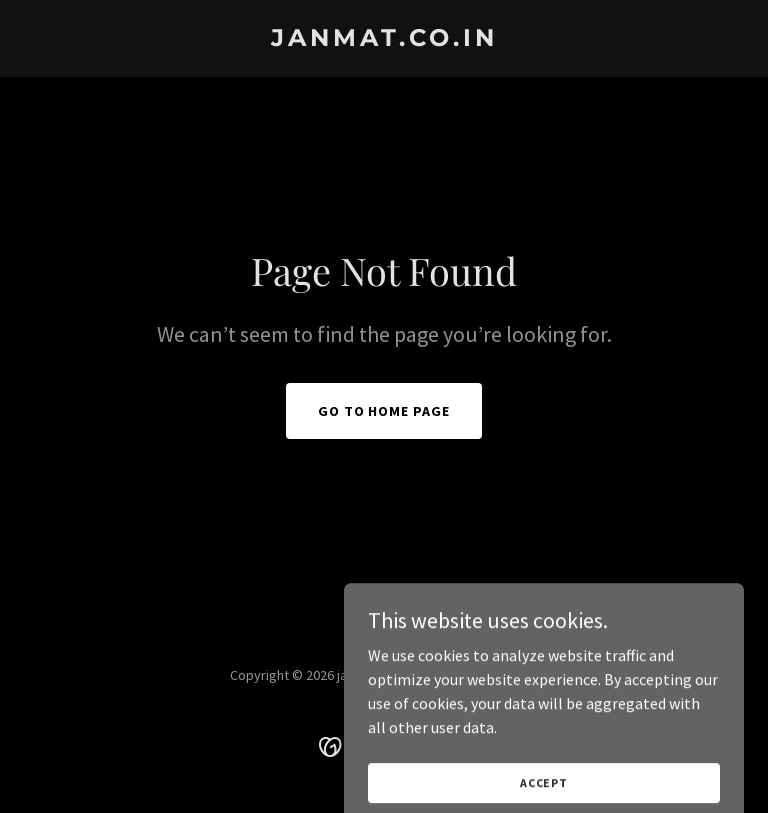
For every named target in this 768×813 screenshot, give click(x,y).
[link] (384, 40)
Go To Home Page (384, 411)
